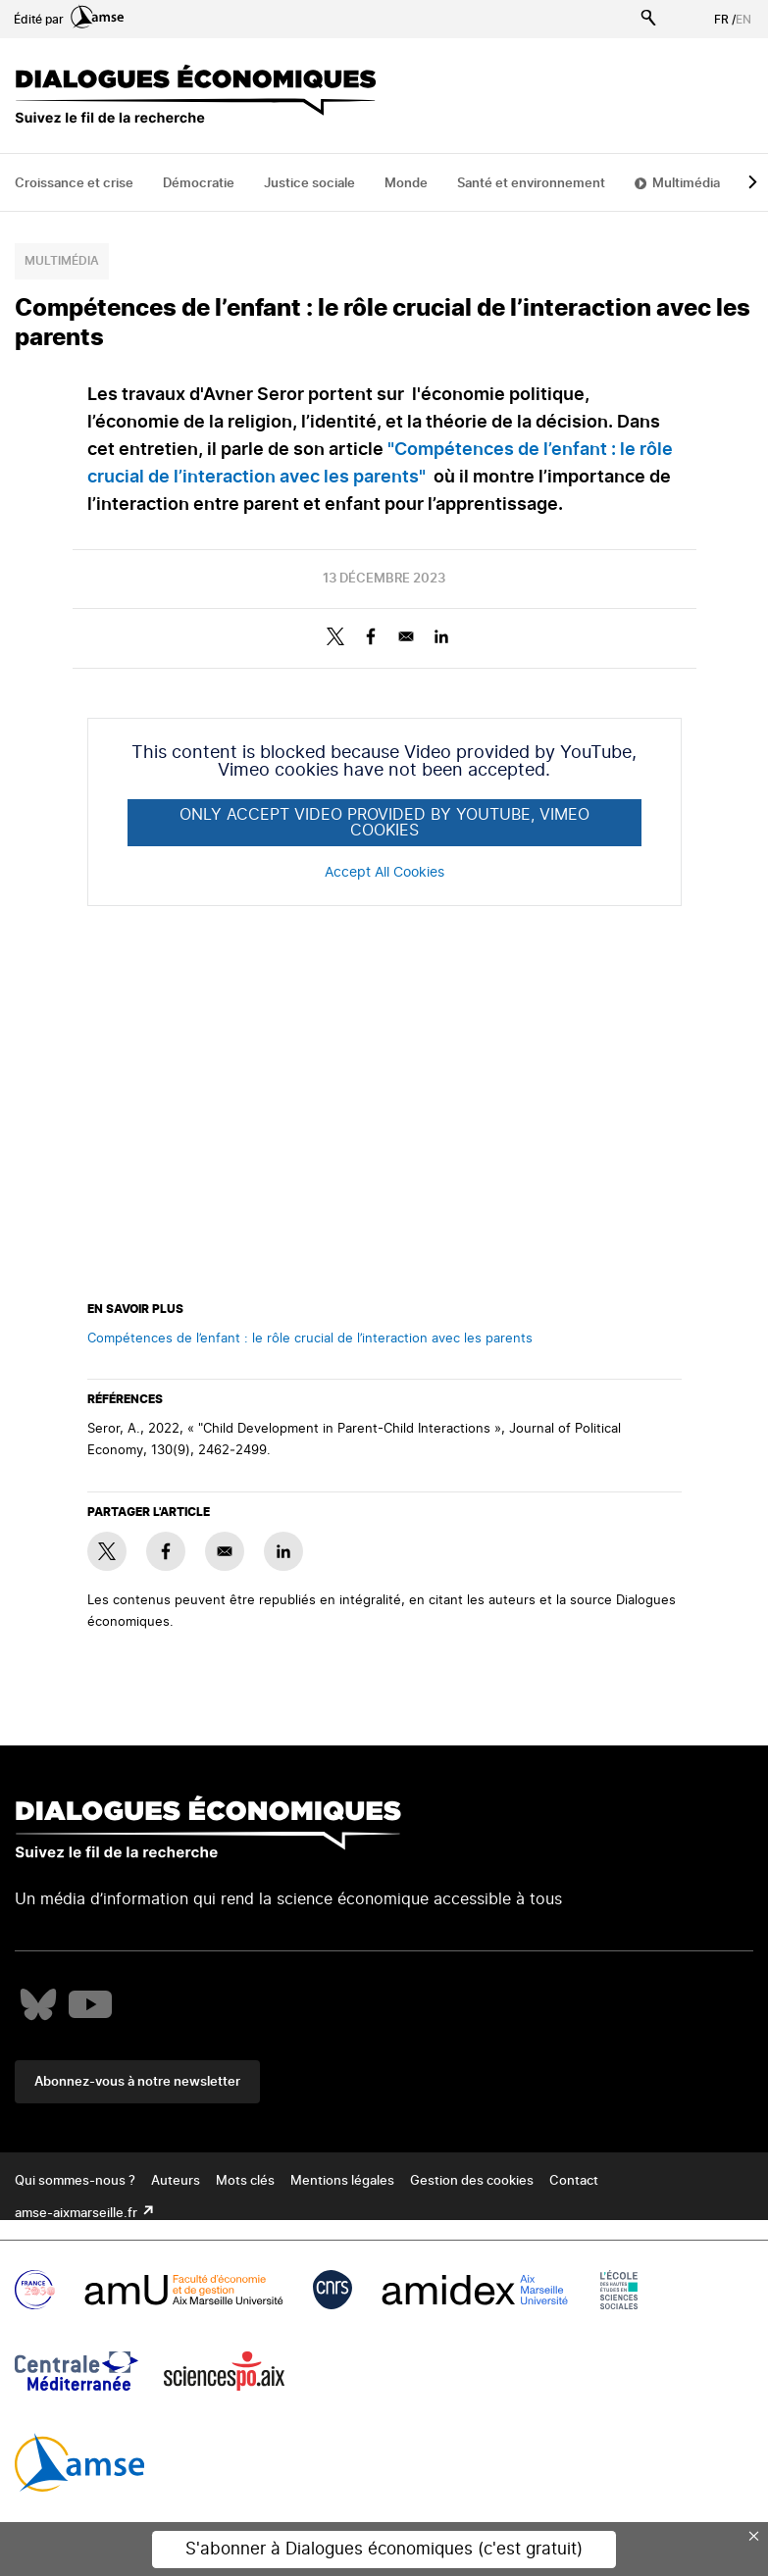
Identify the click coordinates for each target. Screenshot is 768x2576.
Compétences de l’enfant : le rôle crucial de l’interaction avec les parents (310, 1339)
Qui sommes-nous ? (75, 2181)
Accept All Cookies (384, 873)
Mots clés (245, 2181)
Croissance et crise (74, 183)
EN (743, 19)
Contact (573, 2181)
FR (721, 19)
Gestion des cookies (472, 2181)
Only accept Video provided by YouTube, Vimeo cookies (384, 822)
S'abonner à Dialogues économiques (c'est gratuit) (384, 2549)
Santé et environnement (531, 183)
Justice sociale (309, 183)
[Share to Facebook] (371, 636)
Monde (406, 183)
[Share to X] (335, 636)
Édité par (69, 19)
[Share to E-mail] (406, 636)
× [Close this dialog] (754, 2536)
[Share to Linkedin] (441, 636)
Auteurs (175, 2181)
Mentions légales (342, 2181)
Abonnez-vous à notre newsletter (137, 2082)
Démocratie (198, 183)
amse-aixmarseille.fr (77, 2213)
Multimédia (686, 183)
